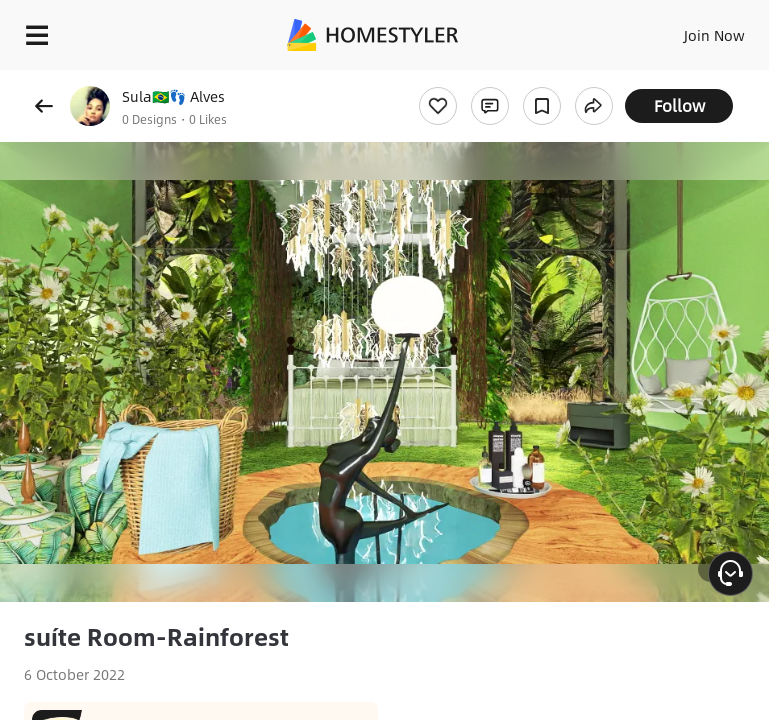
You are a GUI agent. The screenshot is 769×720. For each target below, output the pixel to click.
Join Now (714, 35)
